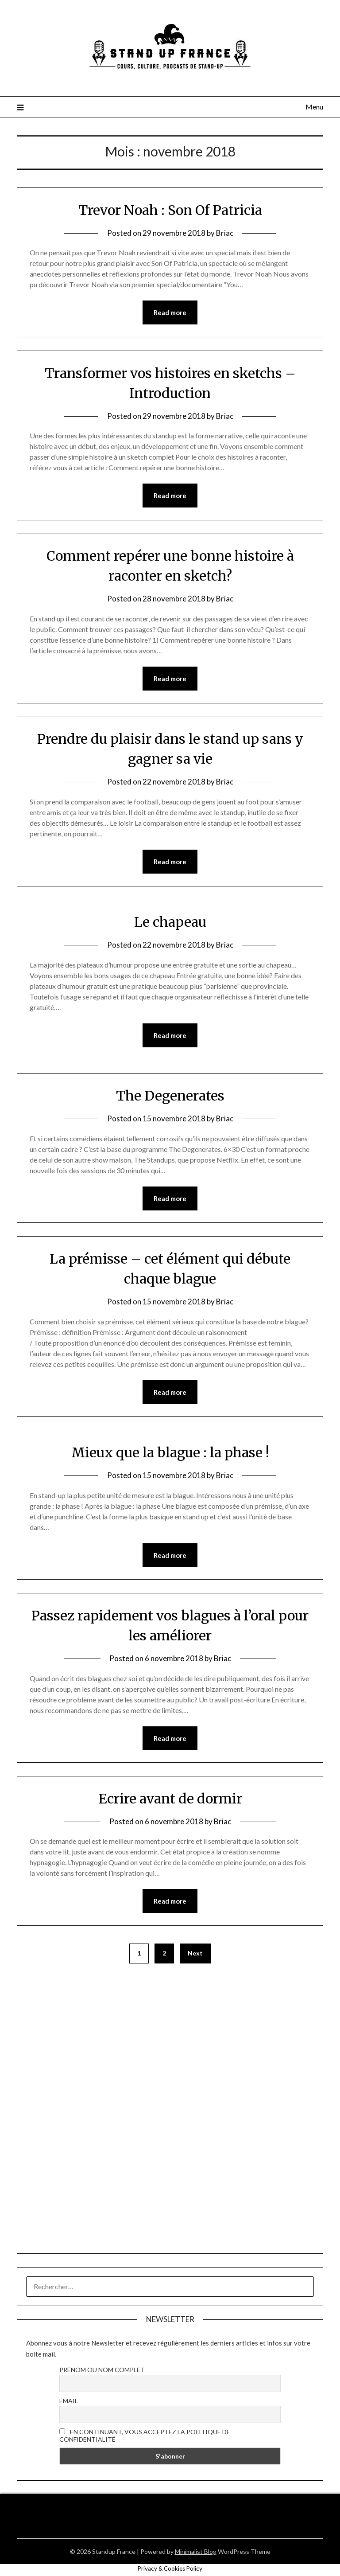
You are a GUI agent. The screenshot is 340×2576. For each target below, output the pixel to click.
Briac (224, 233)
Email (68, 2400)
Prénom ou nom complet (102, 2369)
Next (195, 1953)
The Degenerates (170, 1095)
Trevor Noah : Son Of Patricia (170, 210)
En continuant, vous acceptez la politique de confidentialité (144, 2435)
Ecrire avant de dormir (170, 1798)
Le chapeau (170, 921)
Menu (314, 106)
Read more (170, 312)
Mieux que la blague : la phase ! (170, 1452)
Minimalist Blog (195, 2551)
